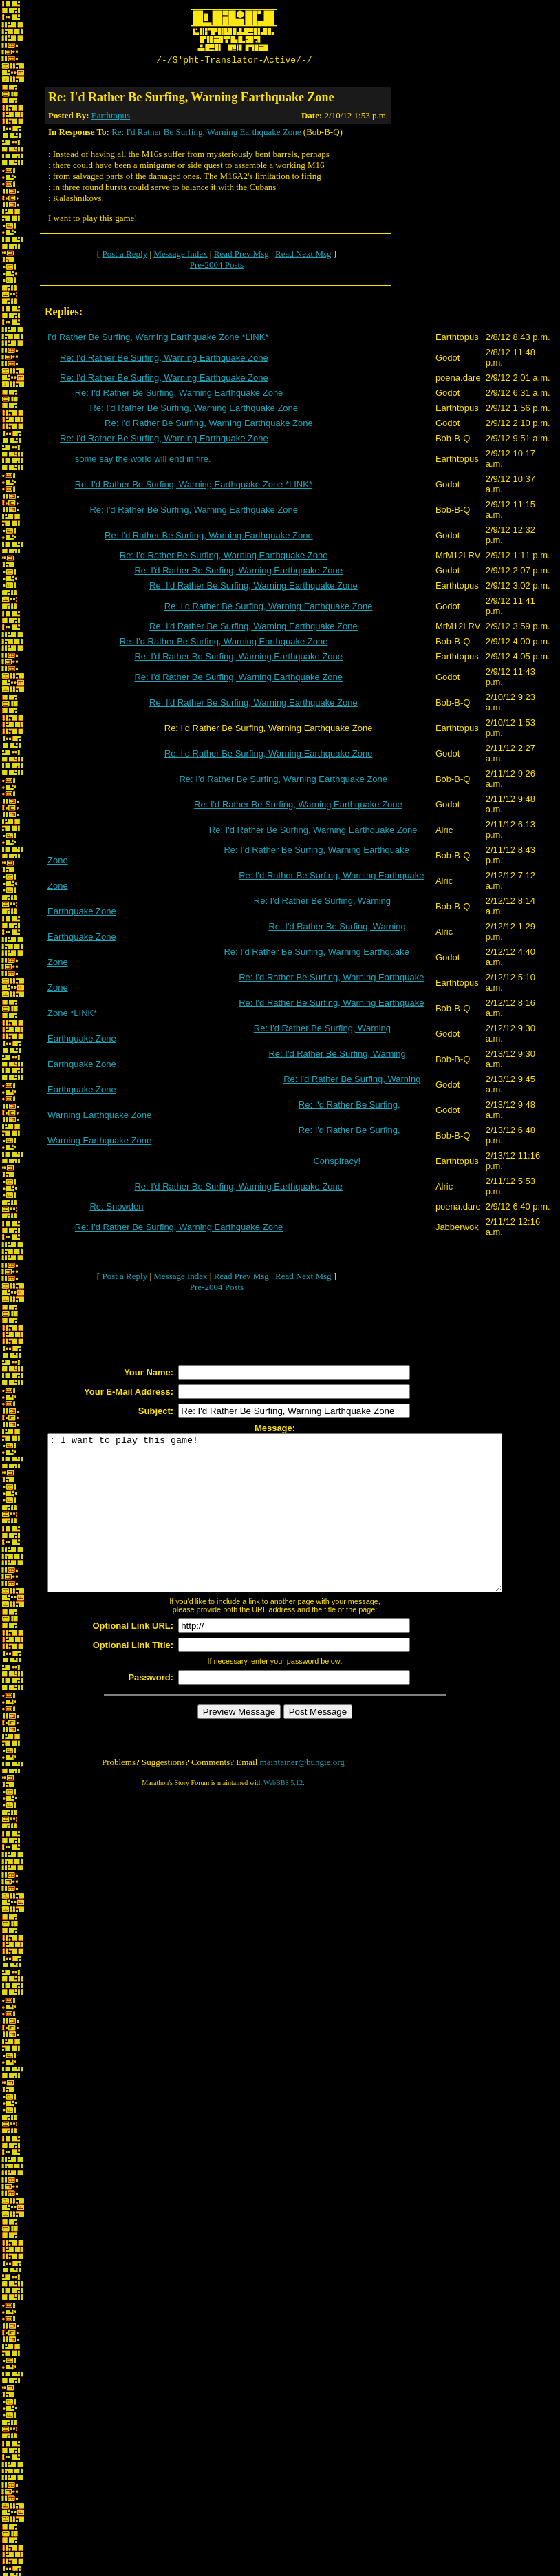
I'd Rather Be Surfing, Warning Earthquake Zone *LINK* (157, 339)
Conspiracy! (336, 1163)
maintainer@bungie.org (302, 1795)
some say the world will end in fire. (143, 461)
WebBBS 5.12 (283, 1815)
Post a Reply (124, 256)
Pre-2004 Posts (217, 267)
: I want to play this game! (302, 1530)
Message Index (180, 256)
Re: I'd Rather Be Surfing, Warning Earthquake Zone (206, 134)
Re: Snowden (116, 1208)
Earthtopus (110, 117)
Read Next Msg (303, 256)
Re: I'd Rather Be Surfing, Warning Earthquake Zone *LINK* (193, 486)
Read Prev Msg (241, 256)
